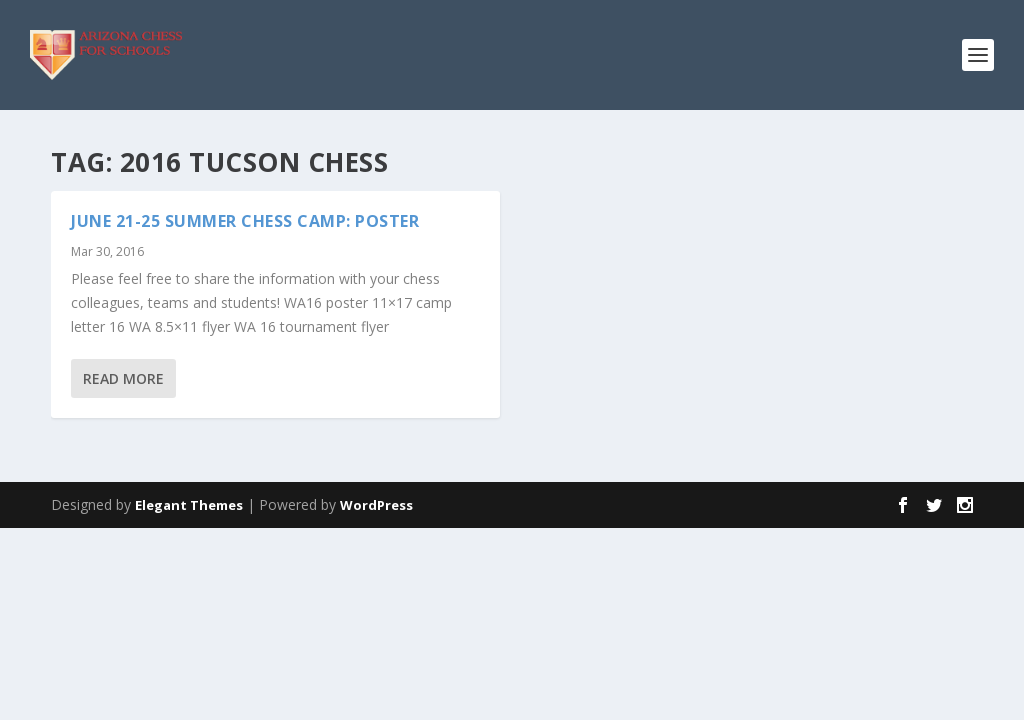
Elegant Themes (189, 505)
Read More (123, 378)
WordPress (376, 505)
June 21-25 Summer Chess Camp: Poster (245, 221)
